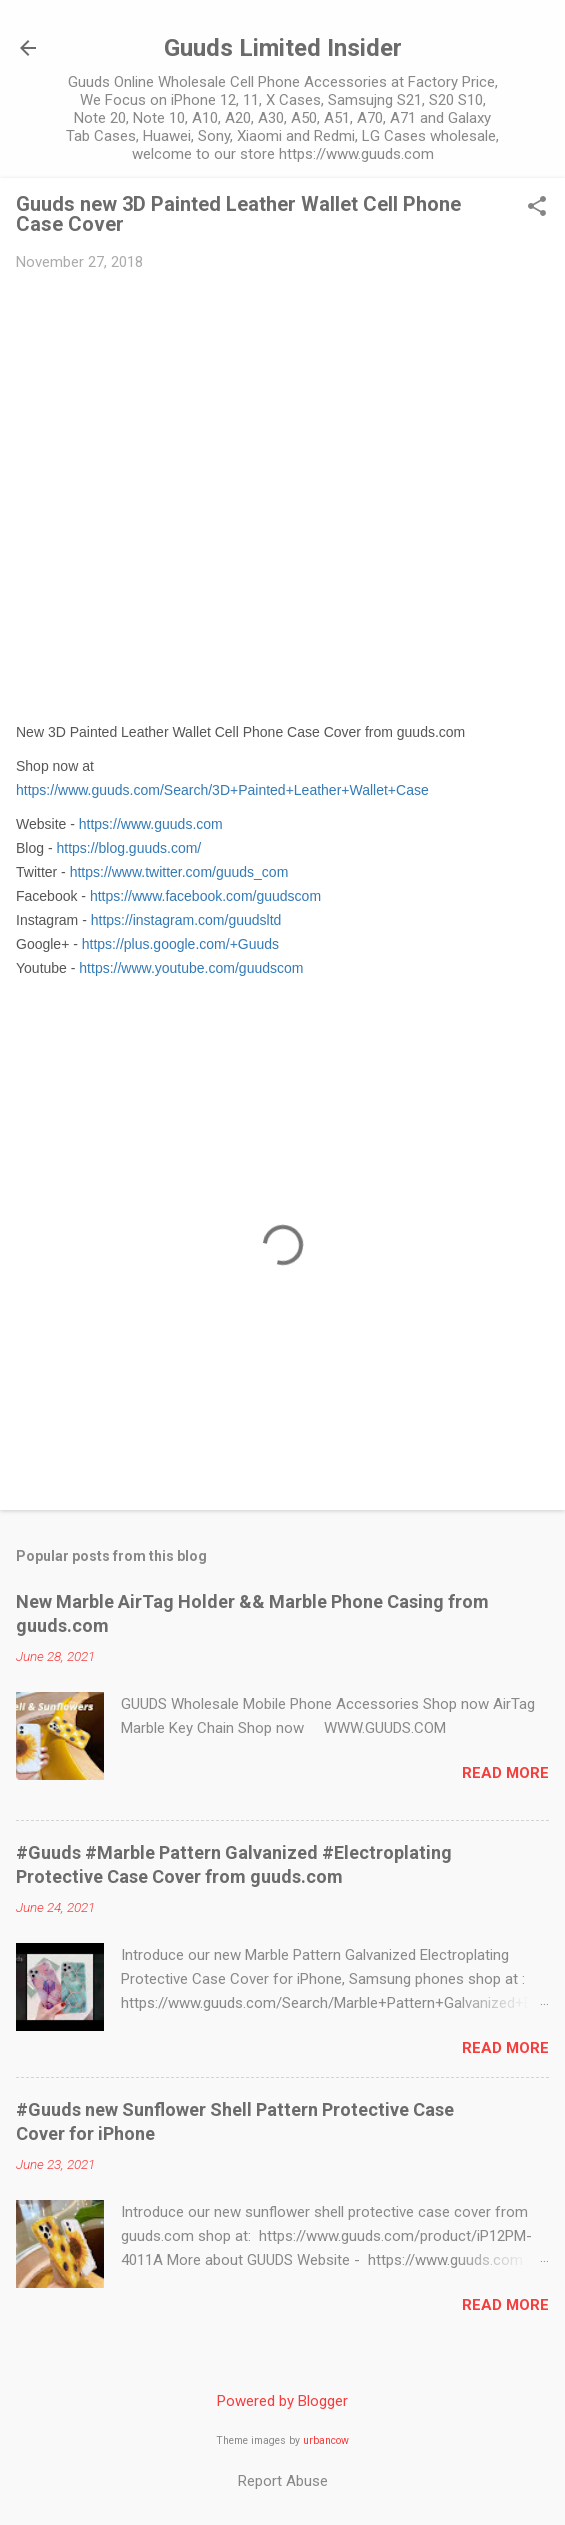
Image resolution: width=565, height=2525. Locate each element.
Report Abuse (283, 2481)
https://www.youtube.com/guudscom (191, 968)
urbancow (326, 2440)
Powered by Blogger (282, 2401)
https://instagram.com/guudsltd (186, 920)
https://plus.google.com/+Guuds (180, 944)
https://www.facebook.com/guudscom (205, 896)
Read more (505, 1773)
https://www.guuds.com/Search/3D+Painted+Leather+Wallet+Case (222, 790)
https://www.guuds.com (151, 824)
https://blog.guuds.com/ (128, 848)
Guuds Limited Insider (283, 48)
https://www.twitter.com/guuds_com (179, 872)
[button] (537, 208)
